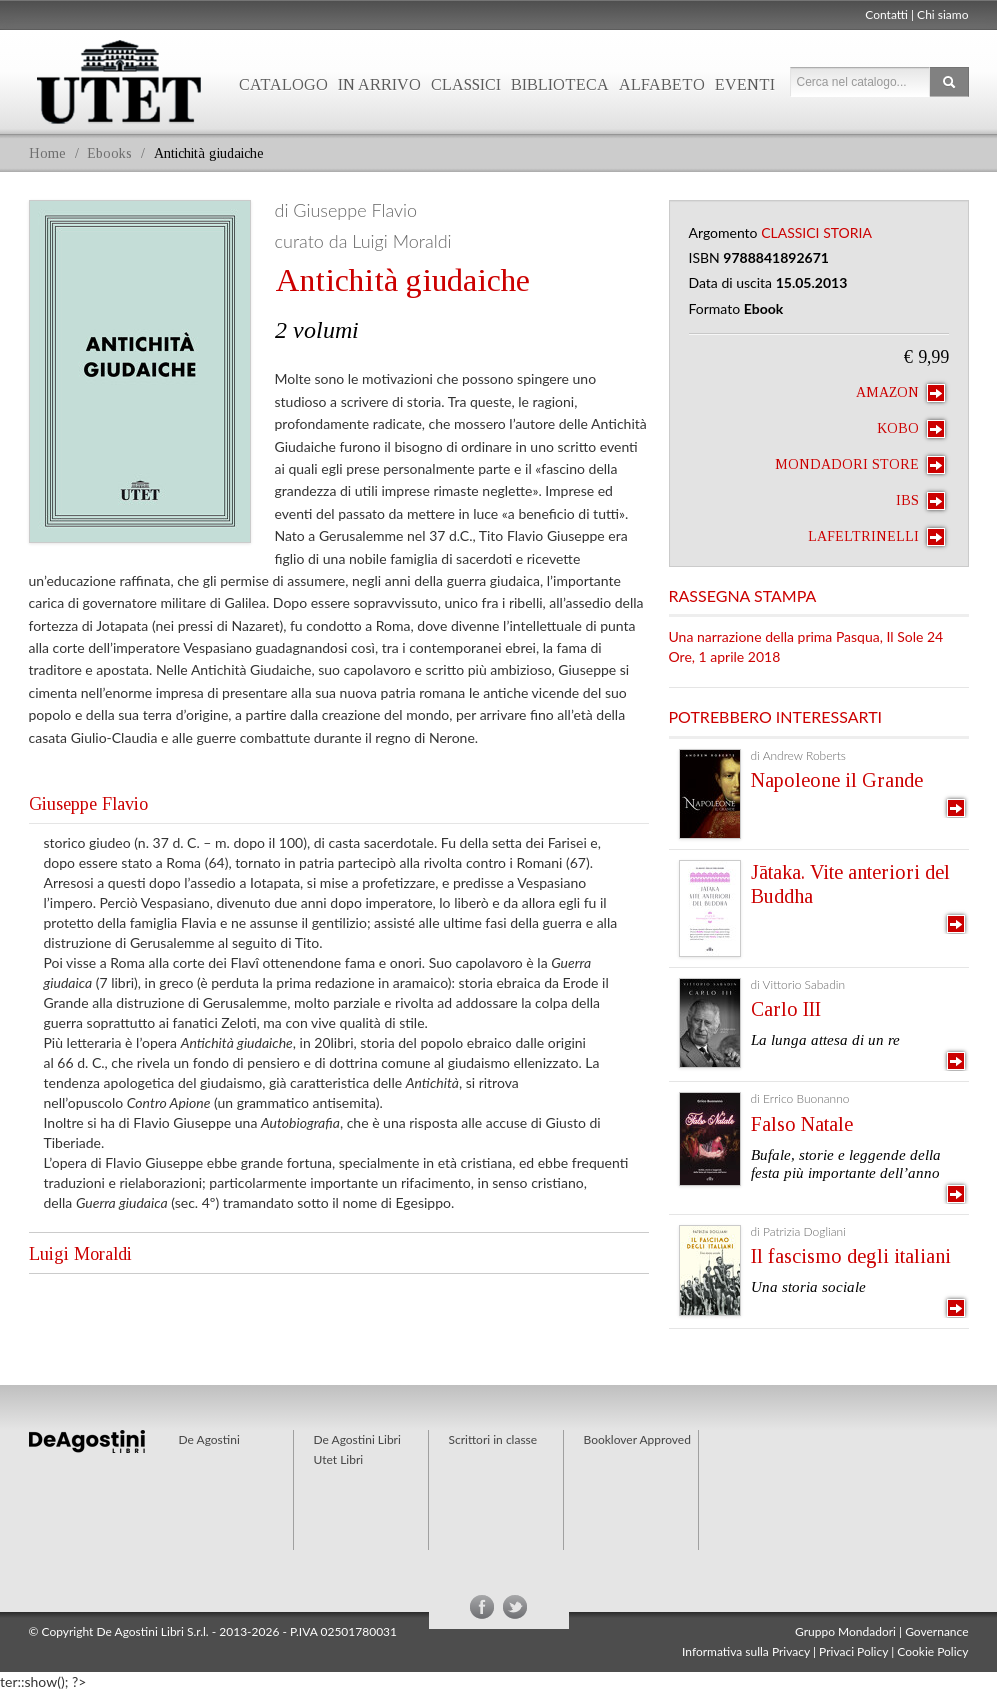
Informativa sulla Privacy (746, 1651)
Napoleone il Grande (837, 780)
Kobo (911, 429)
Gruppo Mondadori (845, 1631)
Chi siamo (942, 14)
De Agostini (209, 1439)
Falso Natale (802, 1124)
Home (47, 153)
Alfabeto (662, 84)
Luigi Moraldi (80, 1254)
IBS (920, 501)
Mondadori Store (860, 465)
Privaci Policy (853, 1651)
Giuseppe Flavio (88, 804)
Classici (466, 84)
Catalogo (283, 84)
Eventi (745, 84)
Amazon (900, 393)
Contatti (886, 14)
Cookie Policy (932, 1651)
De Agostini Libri (357, 1439)
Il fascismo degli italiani (851, 1256)
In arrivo (379, 84)
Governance (936, 1631)
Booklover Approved (637, 1439)
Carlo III (786, 1009)
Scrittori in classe (493, 1439)
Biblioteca (560, 84)
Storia (847, 232)
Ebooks (109, 153)
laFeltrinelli (876, 537)
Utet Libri (119, 82)
